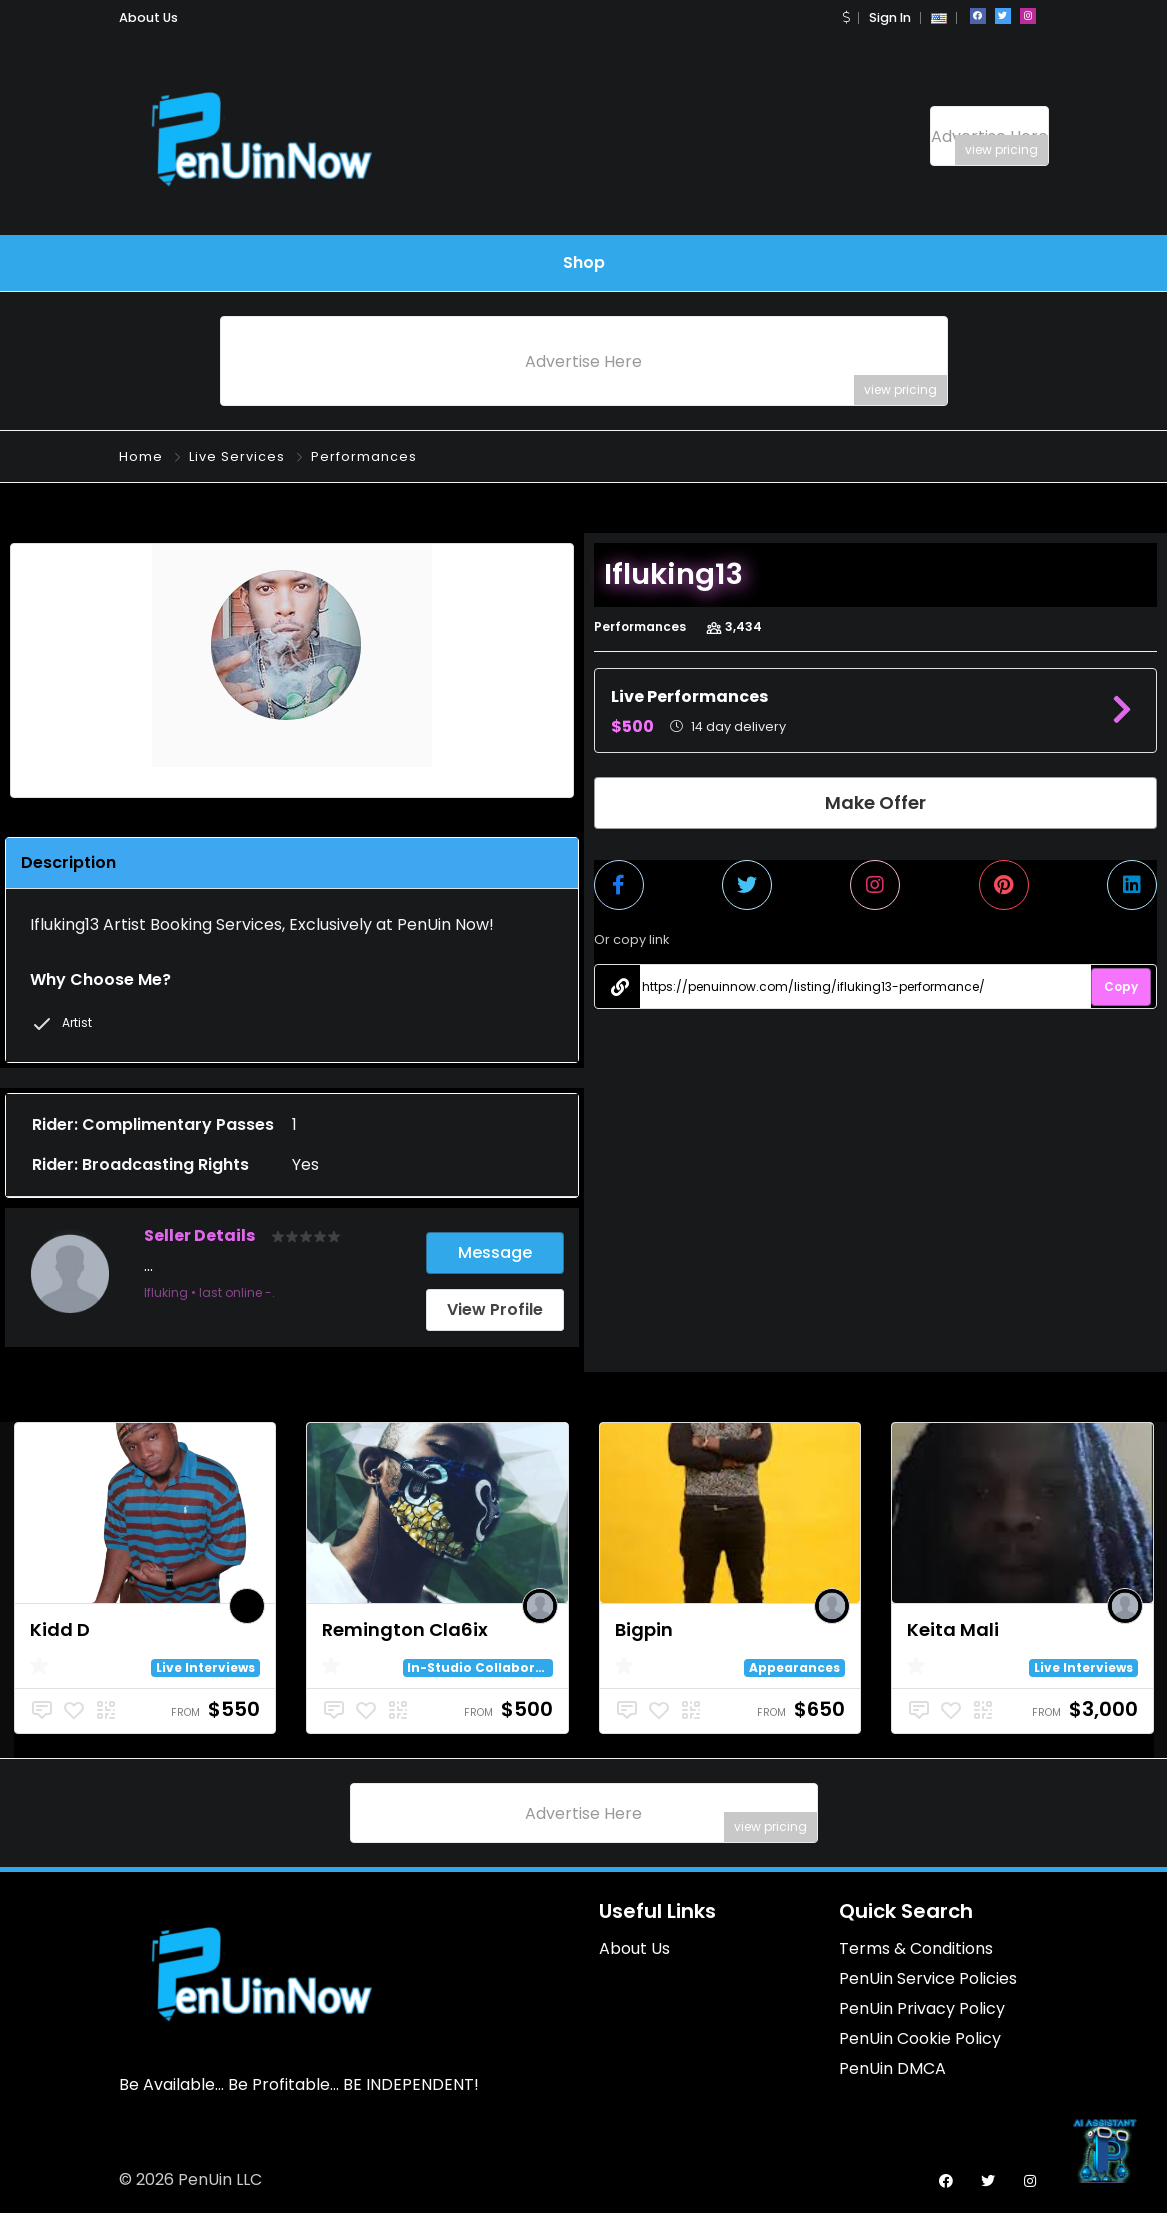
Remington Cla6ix (405, 1629)
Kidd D (60, 1629)
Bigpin (644, 1629)
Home (141, 456)
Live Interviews (205, 1667)
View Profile (495, 1309)
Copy (1121, 986)
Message (495, 1252)
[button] (846, 17)
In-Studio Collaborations (493, 1667)
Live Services (237, 456)
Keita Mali (953, 1629)
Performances (364, 456)
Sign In (890, 17)
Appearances (794, 1667)
